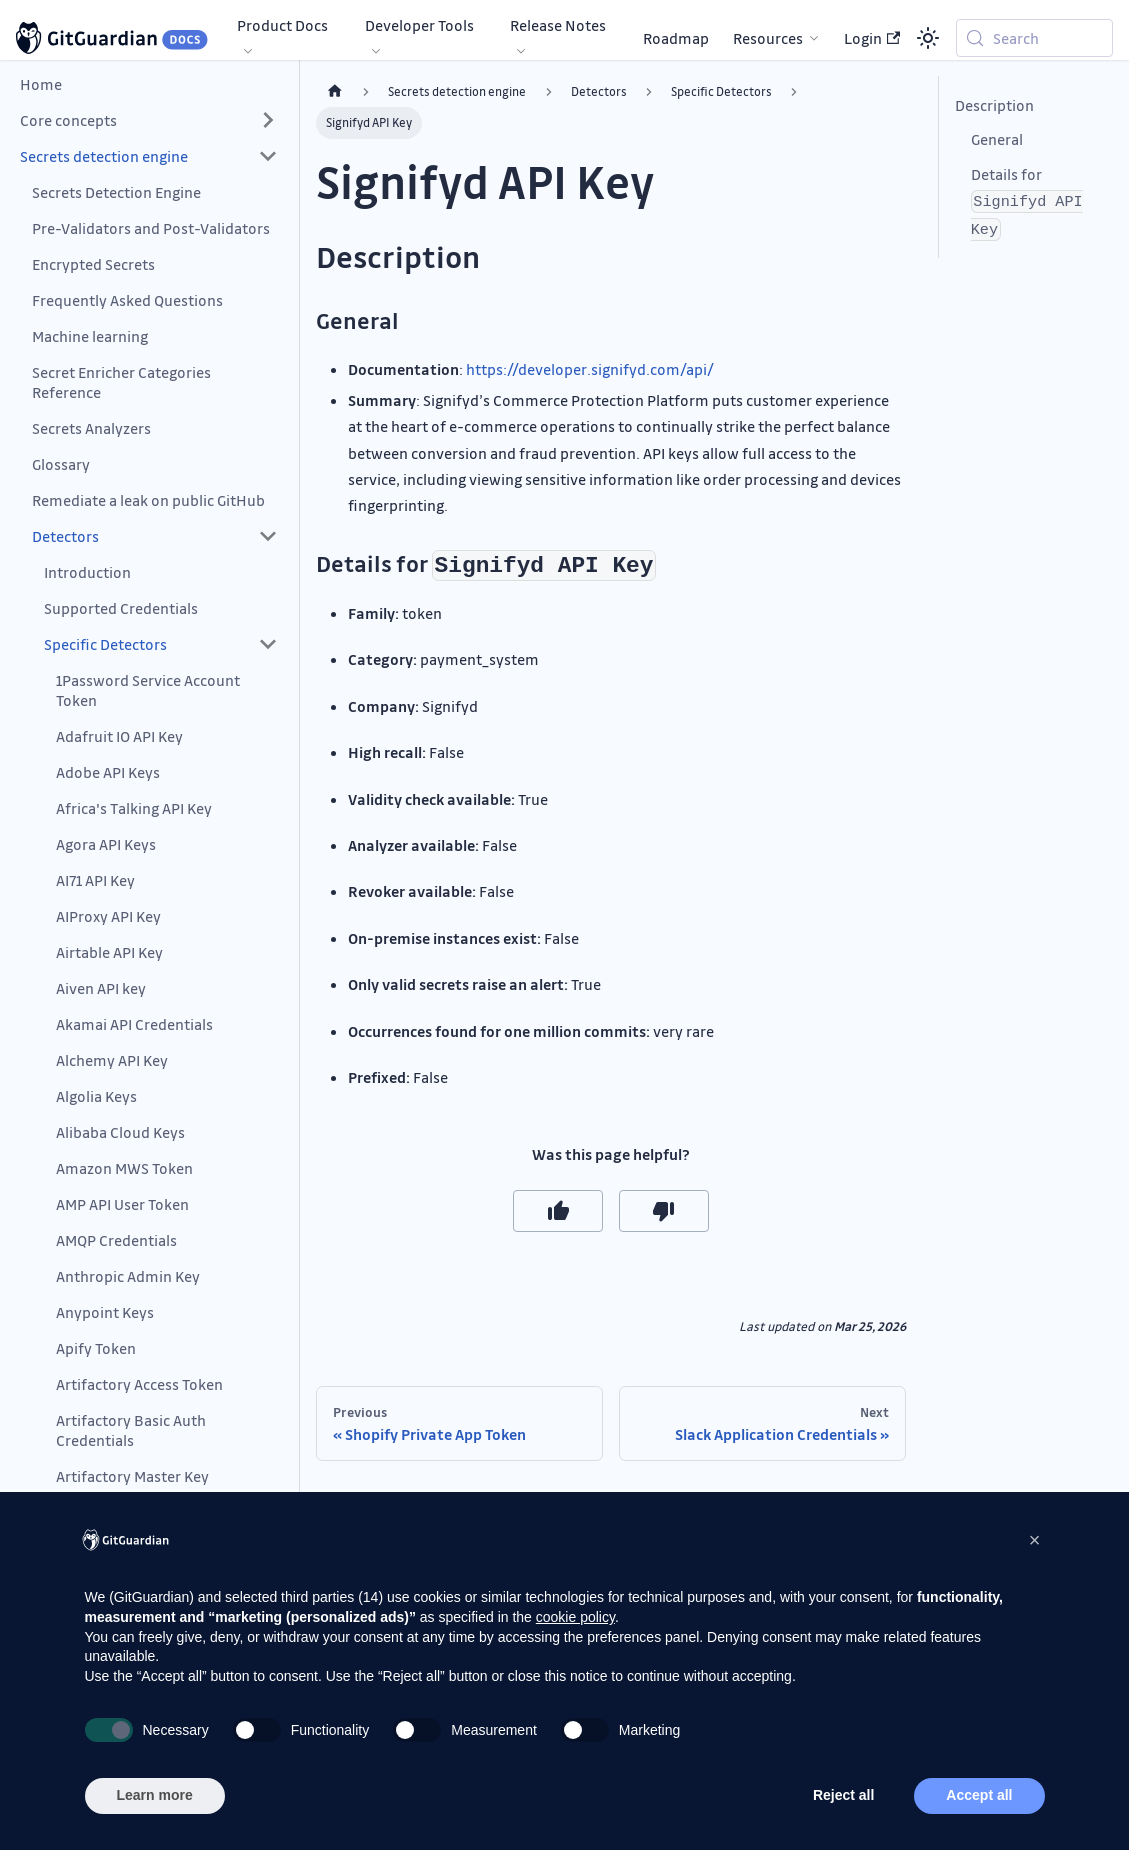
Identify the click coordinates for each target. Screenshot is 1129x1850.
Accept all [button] (979, 1795)
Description (994, 105)
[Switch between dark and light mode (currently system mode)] (928, 38)
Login (872, 38)
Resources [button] (768, 38)
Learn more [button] (155, 1795)
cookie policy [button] (575, 1617)
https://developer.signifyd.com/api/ (590, 369)
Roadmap (676, 38)
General (997, 139)
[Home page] (335, 91)
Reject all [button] (843, 1795)
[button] (149, 120)
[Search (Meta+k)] (1034, 38)
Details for (1027, 202)
